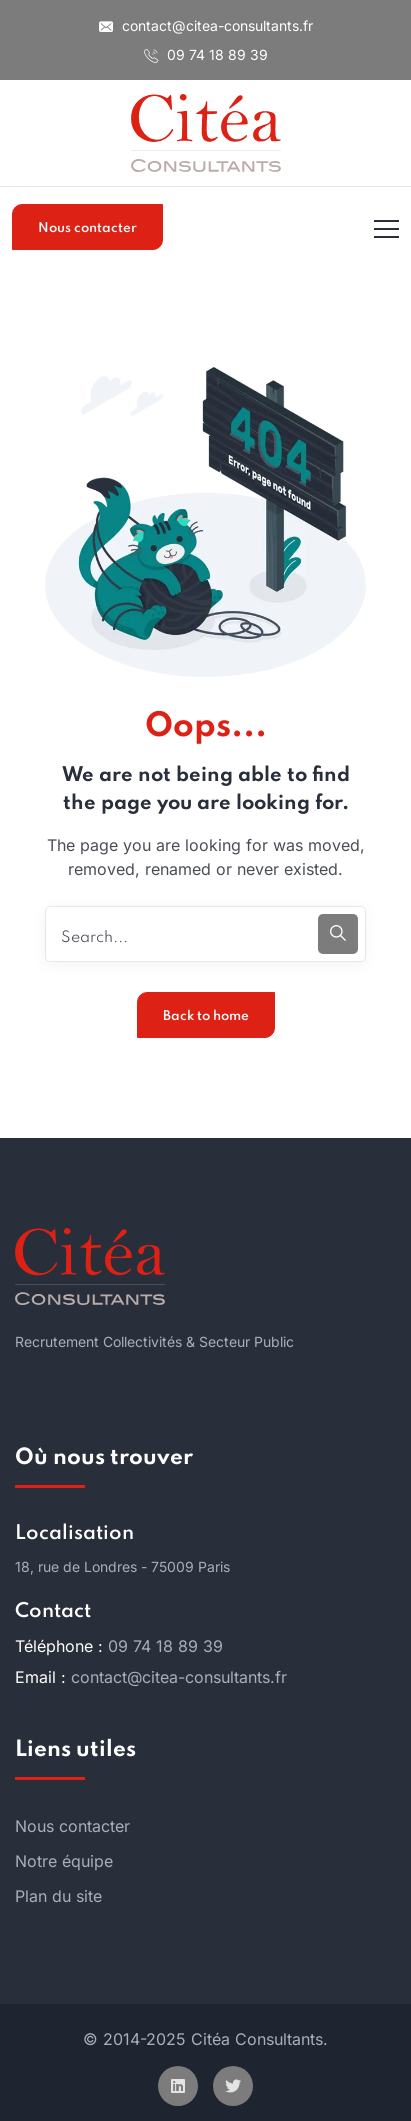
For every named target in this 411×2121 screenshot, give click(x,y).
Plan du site (58, 1896)
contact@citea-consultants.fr (206, 25)
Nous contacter (87, 228)
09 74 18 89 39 (206, 54)
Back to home (206, 1016)
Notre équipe (64, 1861)
